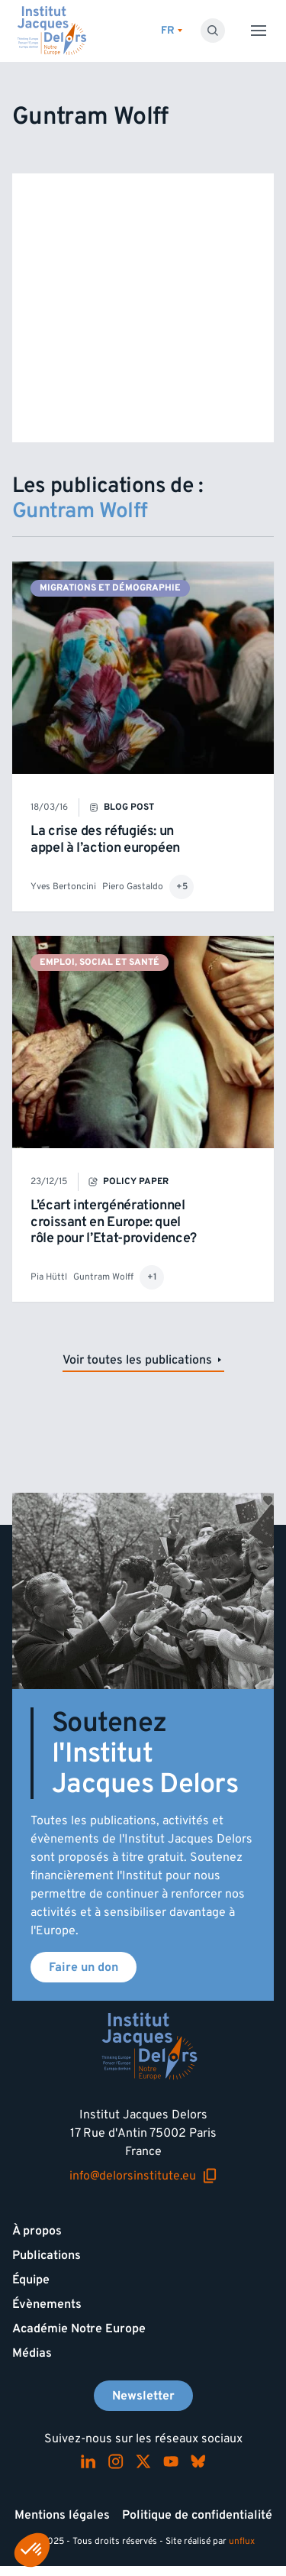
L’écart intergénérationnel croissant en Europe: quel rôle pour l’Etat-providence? (114, 1222)
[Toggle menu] (258, 30)
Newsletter (143, 2395)
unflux (242, 2541)
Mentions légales (62, 2514)
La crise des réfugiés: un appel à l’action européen (105, 839)
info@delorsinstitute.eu (143, 2176)
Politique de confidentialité (197, 2514)
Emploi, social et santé (99, 962)
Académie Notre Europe (79, 2328)
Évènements (47, 2304)
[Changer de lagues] (171, 31)
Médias (32, 2353)
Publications (46, 2255)
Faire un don (83, 1967)
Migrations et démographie (110, 587)
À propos (37, 2230)
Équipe (31, 2279)
